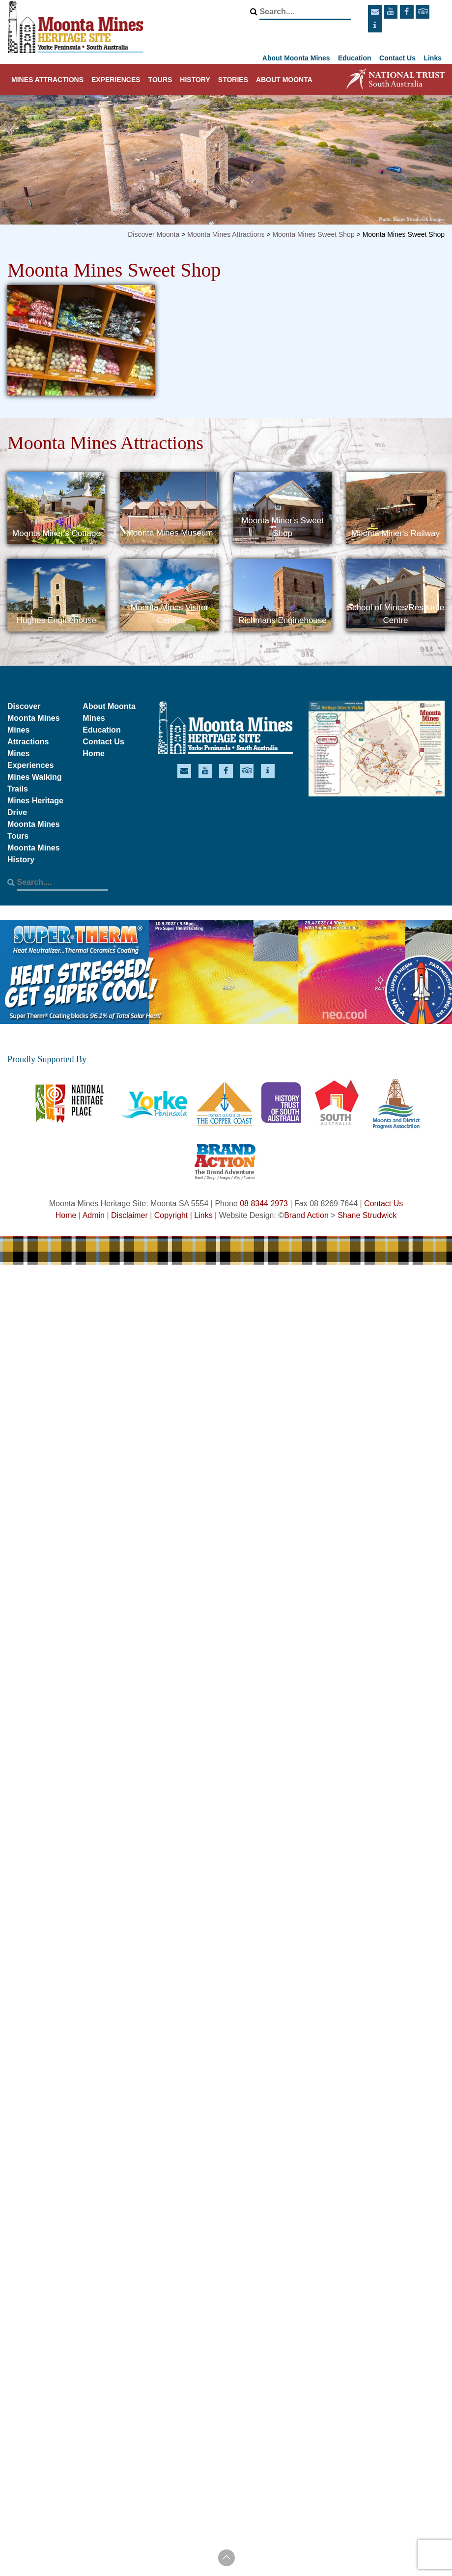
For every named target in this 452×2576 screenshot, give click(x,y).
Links (433, 58)
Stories (233, 80)
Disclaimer (129, 1215)
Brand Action (306, 1215)
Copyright (171, 1215)
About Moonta (284, 80)
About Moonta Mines (296, 58)
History (195, 80)
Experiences (116, 80)
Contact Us (397, 58)
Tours (160, 80)
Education (354, 58)
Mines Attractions (47, 80)
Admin (94, 1215)
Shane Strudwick (367, 1215)
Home (93, 753)
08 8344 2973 (264, 1203)
